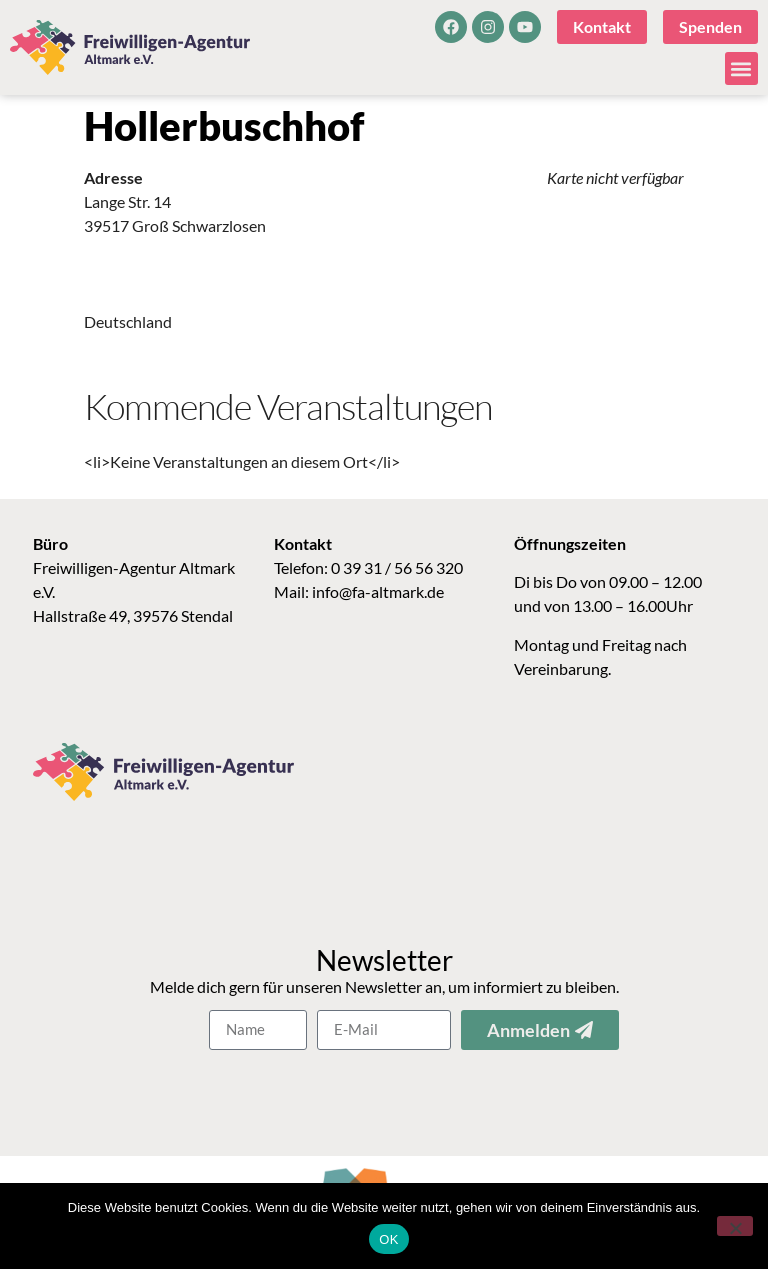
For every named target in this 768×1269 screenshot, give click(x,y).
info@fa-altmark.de (378, 591)
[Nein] (735, 1226)
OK (388, 1239)
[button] (741, 68)
